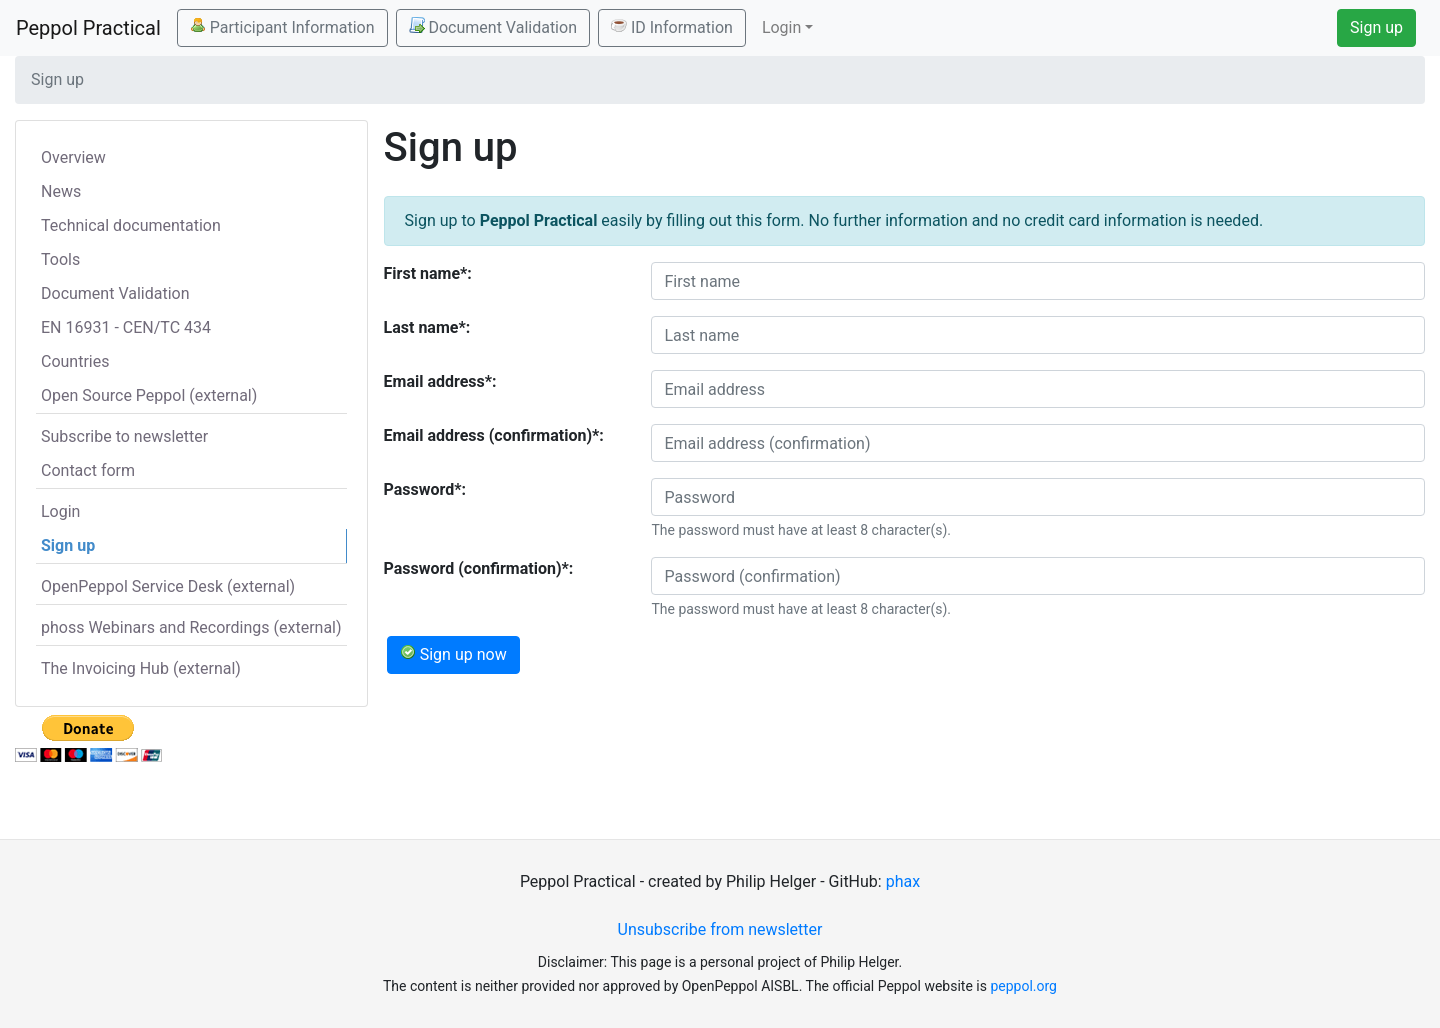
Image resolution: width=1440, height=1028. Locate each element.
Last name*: (427, 327)
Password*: (425, 489)
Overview (73, 157)
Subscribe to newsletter (124, 436)
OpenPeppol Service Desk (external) (168, 586)
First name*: (428, 273)
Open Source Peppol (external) (149, 395)
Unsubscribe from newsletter (720, 929)
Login (60, 511)
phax (903, 881)
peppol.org (1023, 986)
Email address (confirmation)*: (494, 435)
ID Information (672, 27)
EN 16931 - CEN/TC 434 (126, 327)
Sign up (1376, 27)
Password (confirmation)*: (479, 568)
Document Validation (493, 27)
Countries (75, 361)
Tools (60, 259)
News (61, 191)
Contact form (88, 470)
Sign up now (453, 654)
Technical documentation (131, 225)
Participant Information (282, 27)
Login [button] (781, 27)
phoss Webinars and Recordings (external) (191, 627)
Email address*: (440, 381)
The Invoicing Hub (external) (141, 668)
